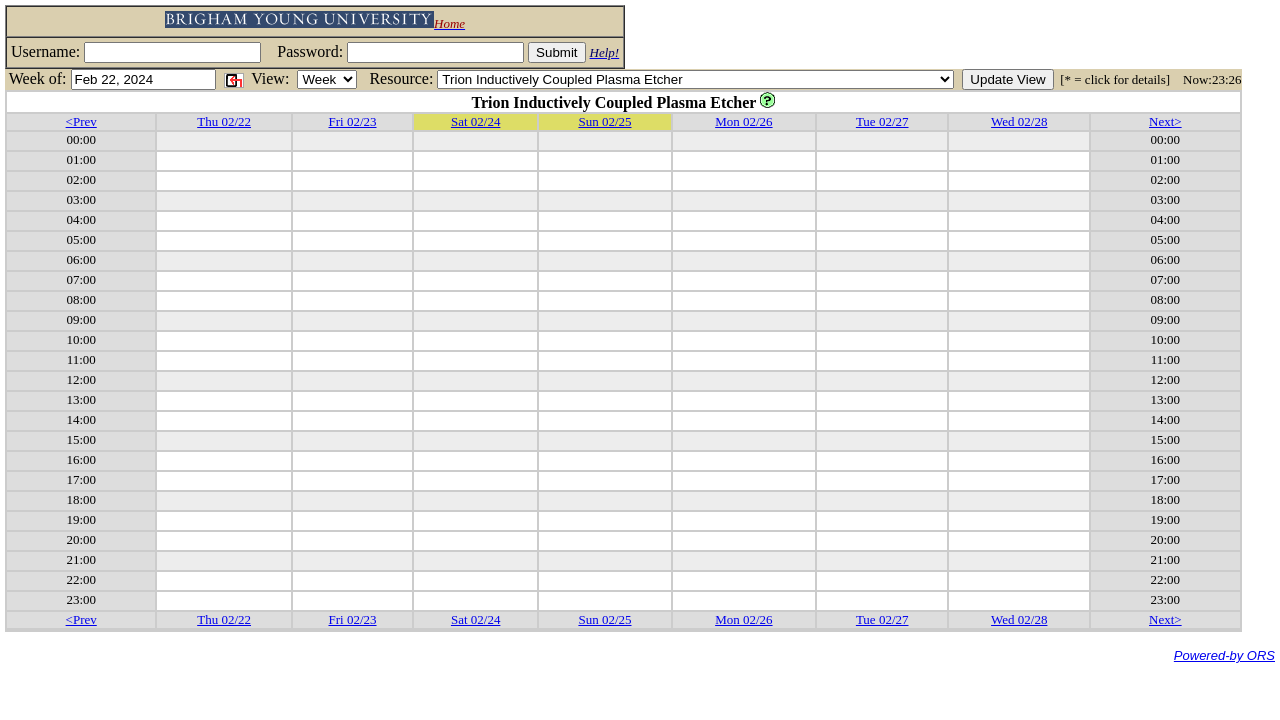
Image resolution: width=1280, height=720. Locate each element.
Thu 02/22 (224, 121)
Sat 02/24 (475, 121)
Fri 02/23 (352, 121)
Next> (1165, 121)
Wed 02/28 (1019, 121)
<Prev (81, 121)
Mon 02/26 (743, 121)
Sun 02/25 (604, 121)
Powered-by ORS (1224, 655)
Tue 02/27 (882, 121)
